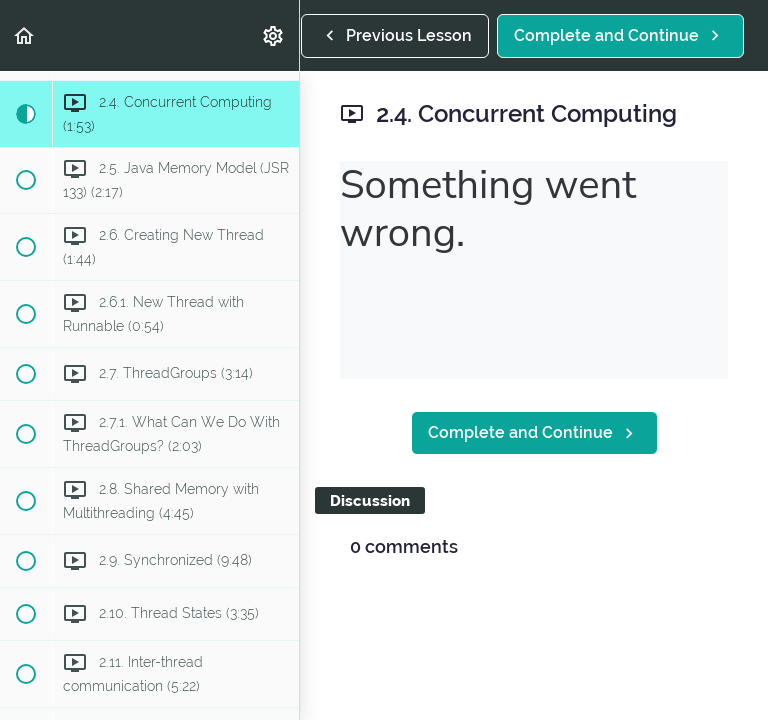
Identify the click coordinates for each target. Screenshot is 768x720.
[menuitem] (274, 35)
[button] (25, 35)
